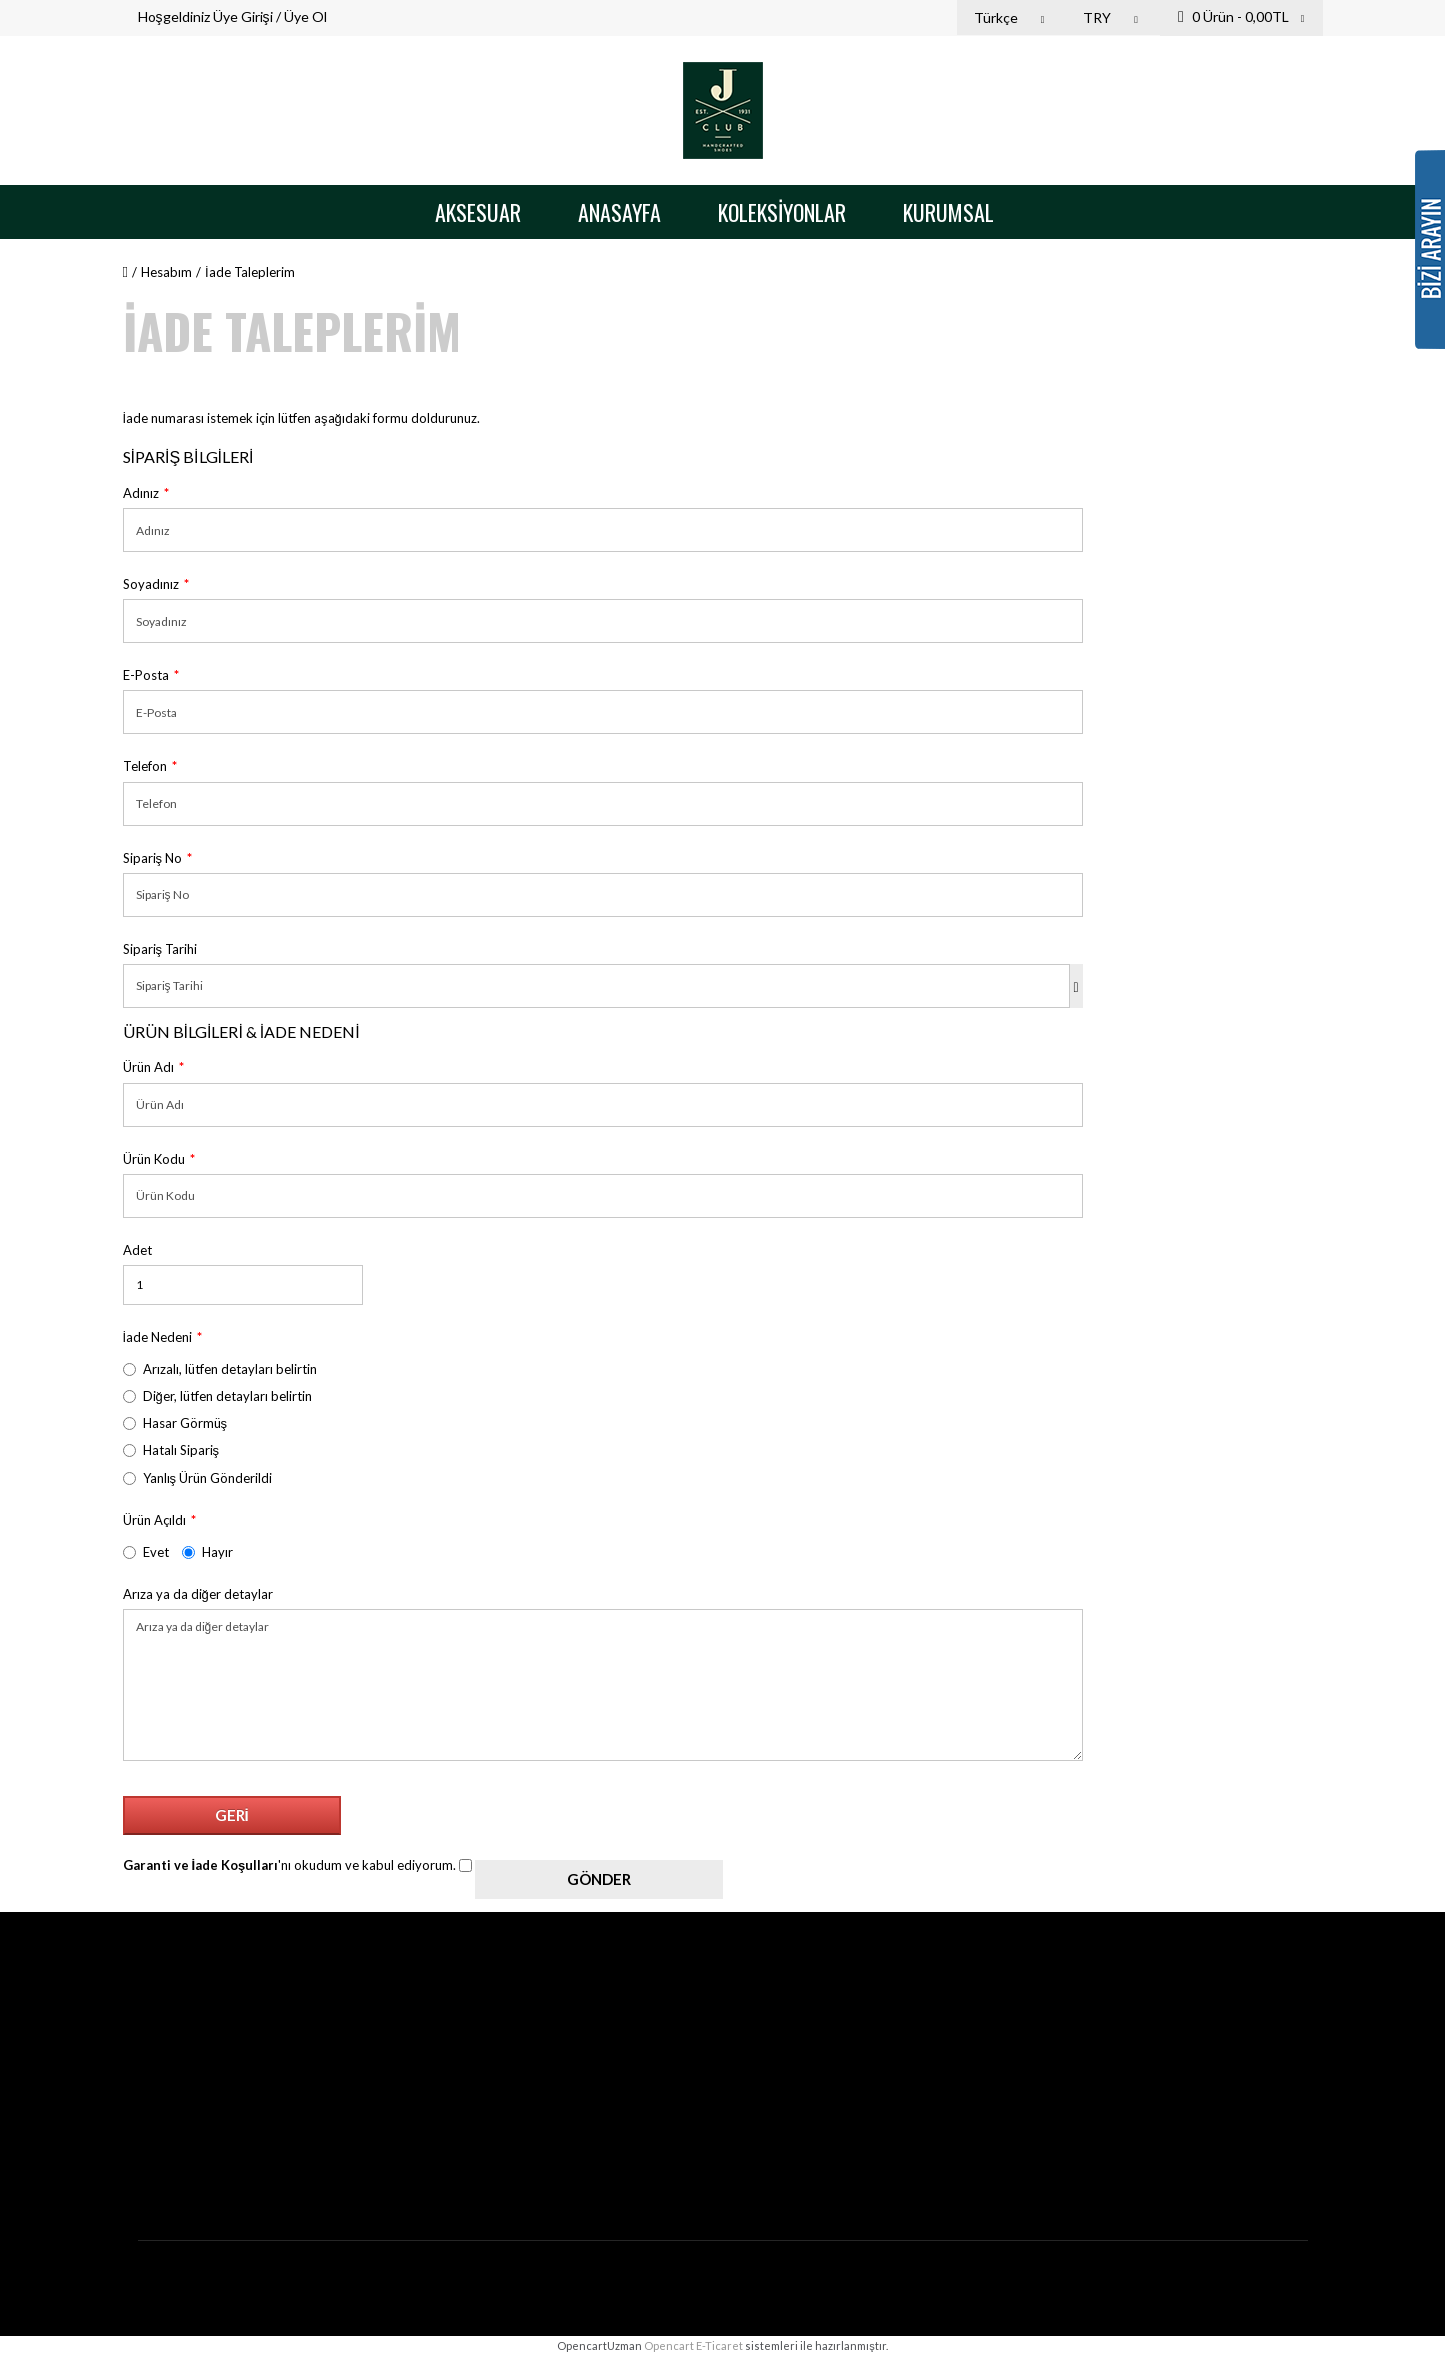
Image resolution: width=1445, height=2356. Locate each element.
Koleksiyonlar (782, 212)
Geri (232, 1815)
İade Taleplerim (250, 272)
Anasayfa (619, 212)
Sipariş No (153, 858)
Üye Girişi (243, 16)
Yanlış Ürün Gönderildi (198, 1478)
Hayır (207, 1552)
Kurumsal (948, 212)
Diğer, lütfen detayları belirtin (217, 1396)
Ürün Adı (148, 1067)
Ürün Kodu (154, 1159)
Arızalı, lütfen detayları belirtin (220, 1369)
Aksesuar (478, 212)
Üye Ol (305, 16)
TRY (1113, 17)
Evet (146, 1552)
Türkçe (1012, 17)
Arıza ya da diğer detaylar (198, 1594)
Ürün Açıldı (154, 1520)
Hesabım (166, 272)
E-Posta (146, 675)
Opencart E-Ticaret (693, 2345)
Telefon (145, 766)
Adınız (141, 493)
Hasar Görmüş (175, 1423)
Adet (137, 1250)
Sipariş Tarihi (160, 949)
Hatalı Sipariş (171, 1450)
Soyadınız (151, 584)
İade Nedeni (158, 1337)
